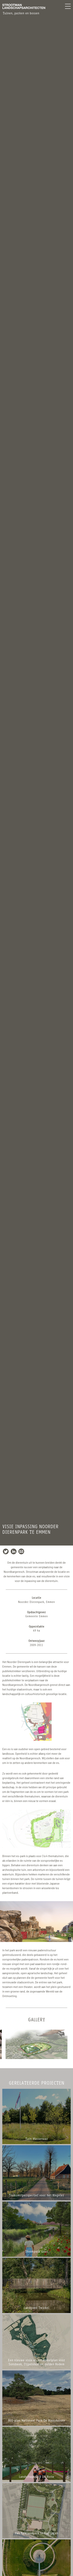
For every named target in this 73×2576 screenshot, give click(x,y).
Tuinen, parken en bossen (21, 13)
